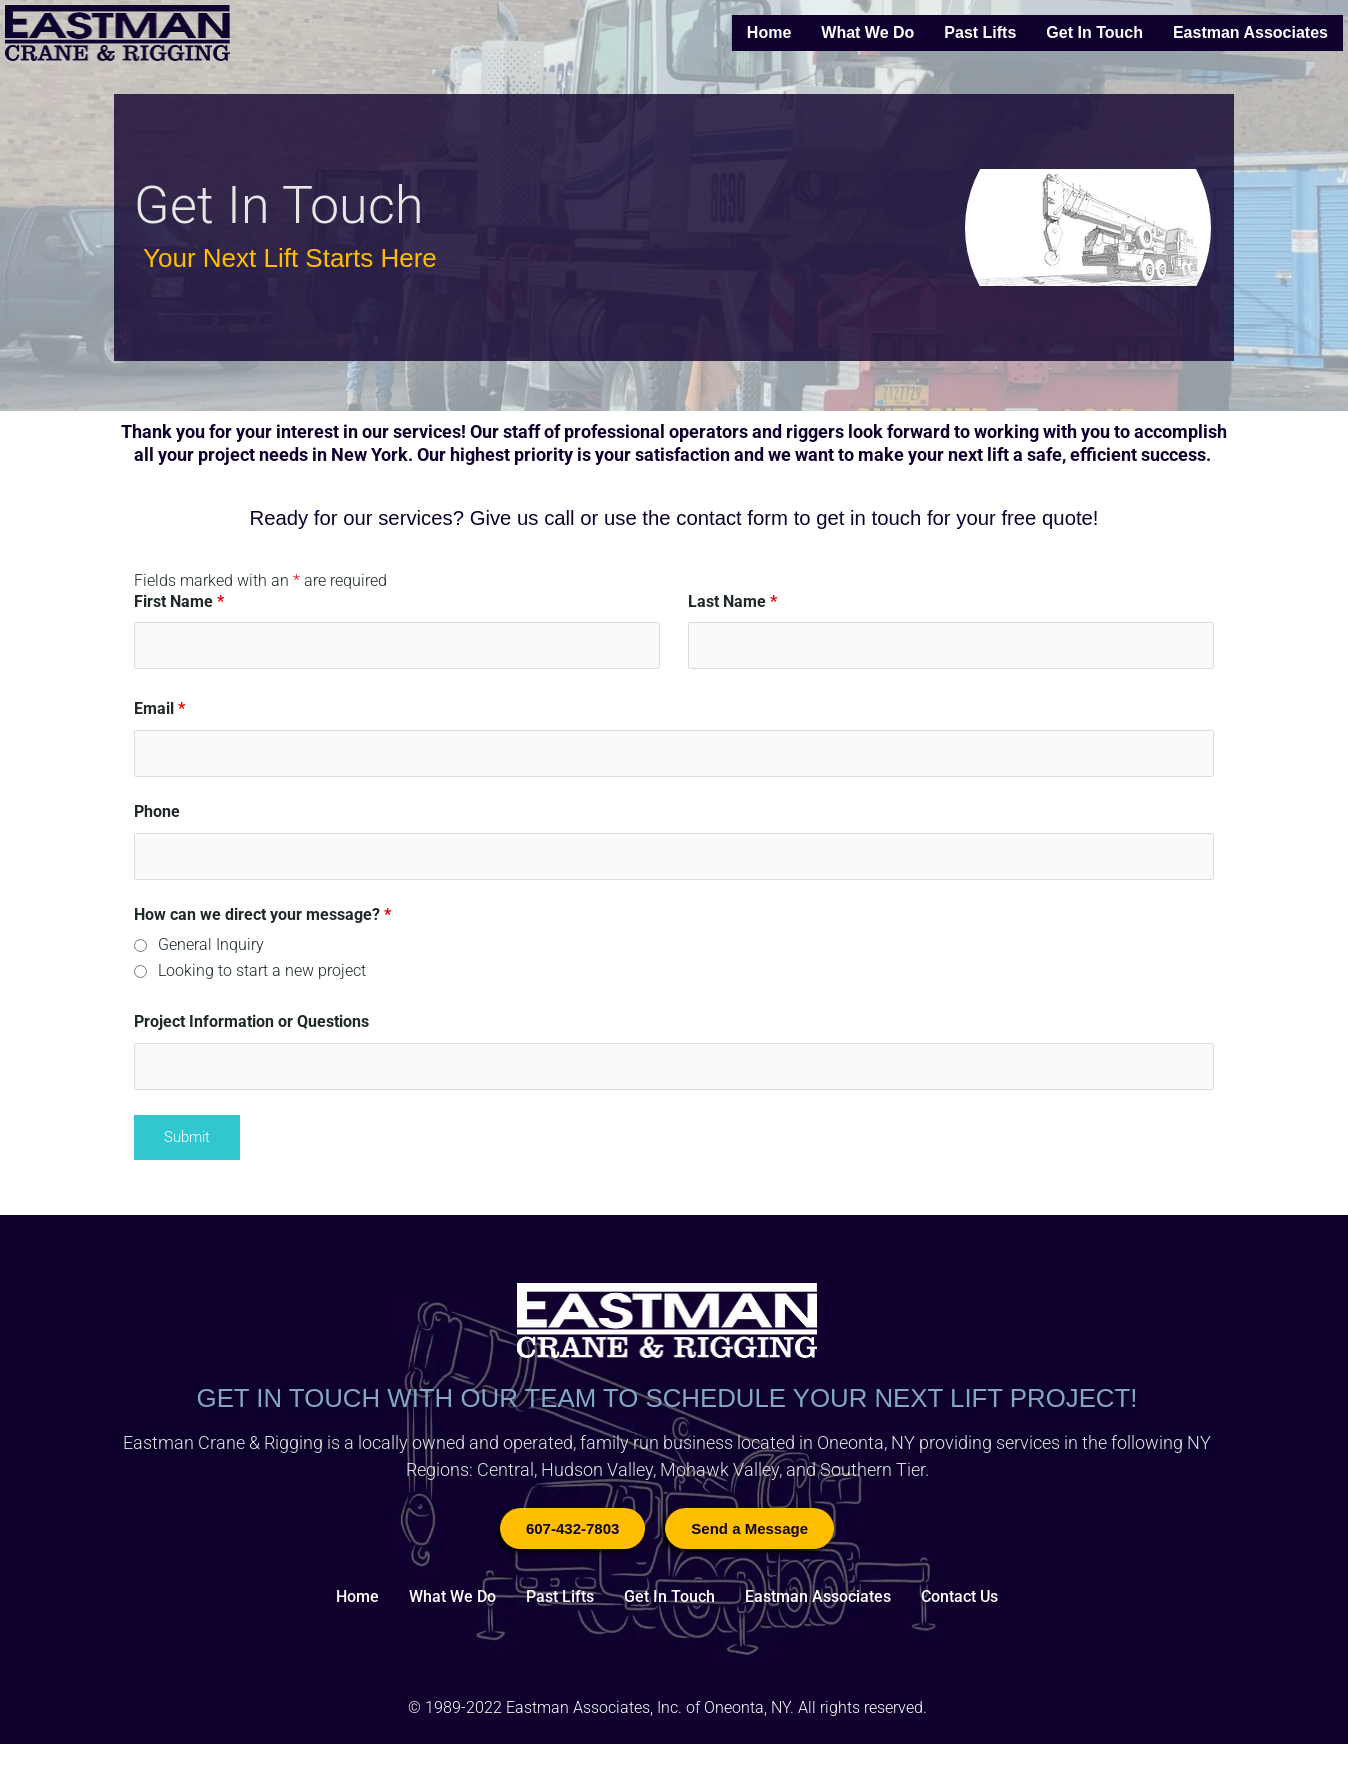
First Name (179, 601)
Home (769, 32)
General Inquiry (211, 952)
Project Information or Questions (251, 1028)
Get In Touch (1094, 32)
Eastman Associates (1250, 32)
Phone (157, 816)
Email (159, 711)
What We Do (867, 32)
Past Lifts (980, 32)
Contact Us (959, 1610)
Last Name (732, 601)
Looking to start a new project (262, 977)
